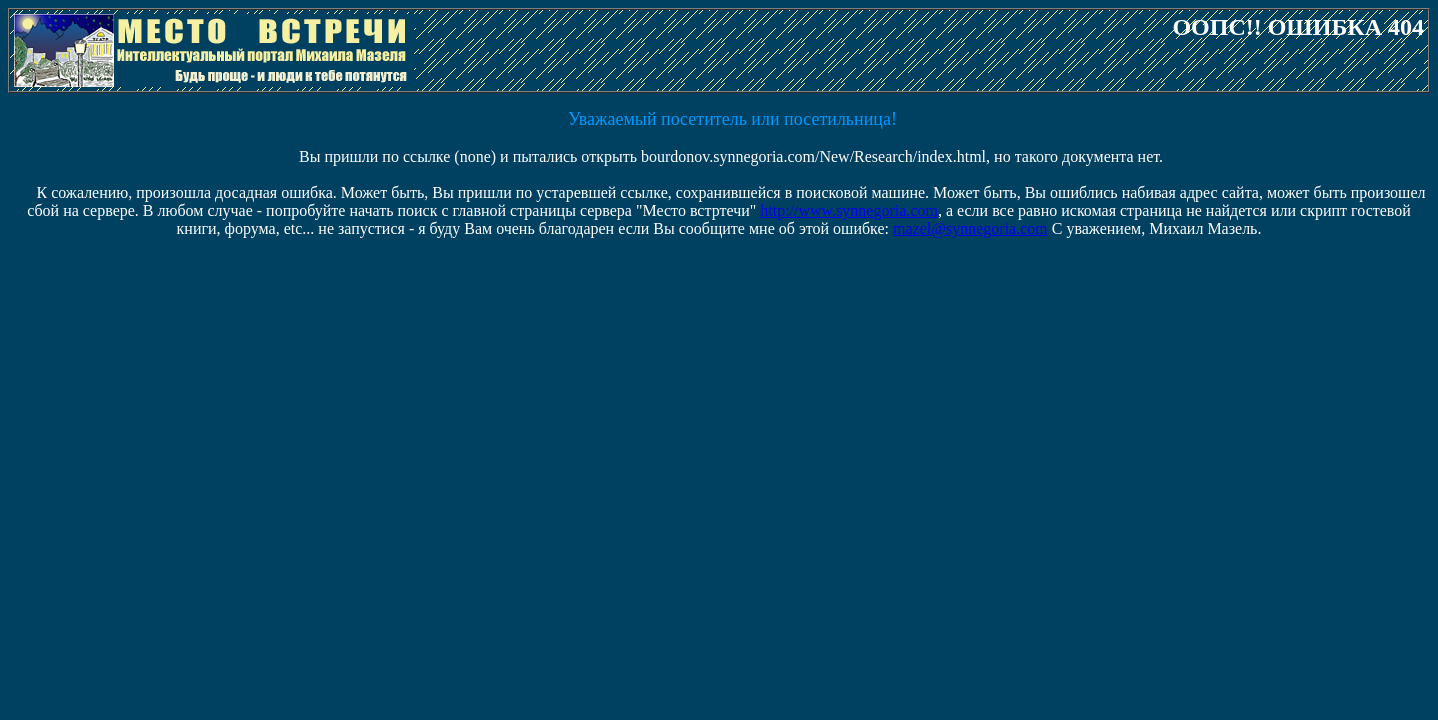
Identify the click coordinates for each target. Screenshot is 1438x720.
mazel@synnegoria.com (970, 228)
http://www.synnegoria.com (849, 210)
